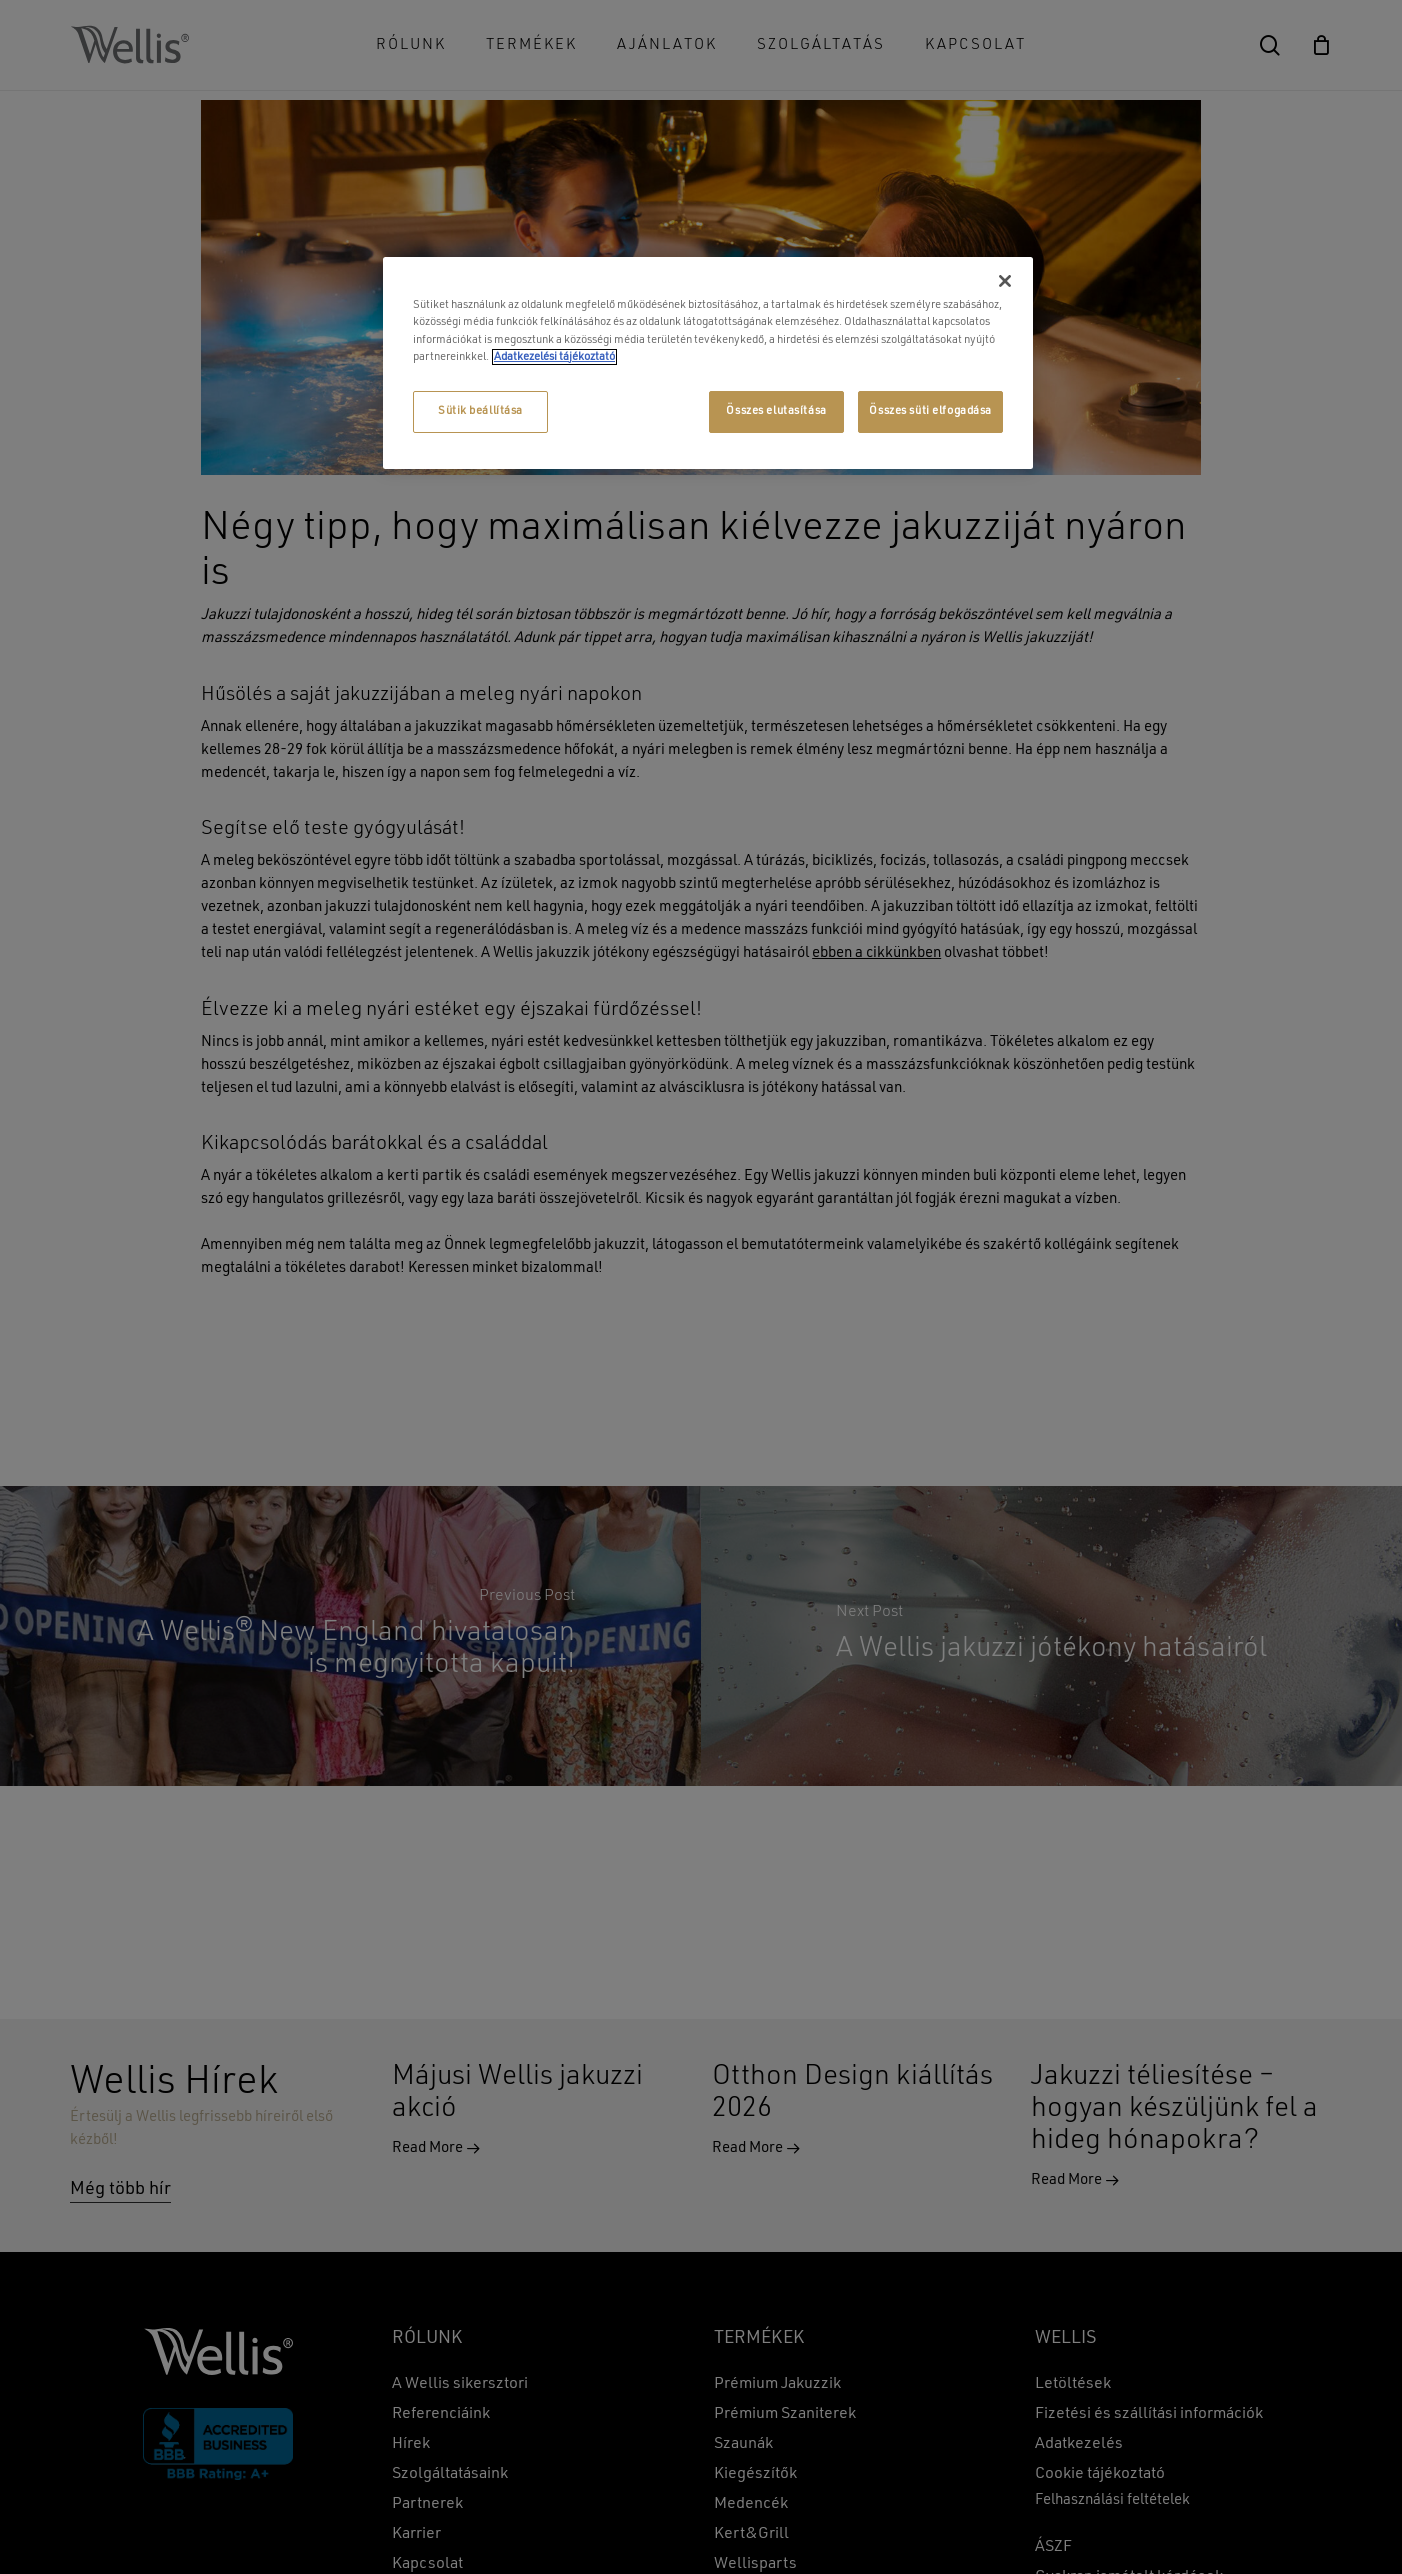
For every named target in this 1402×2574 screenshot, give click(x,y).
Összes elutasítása (776, 411)
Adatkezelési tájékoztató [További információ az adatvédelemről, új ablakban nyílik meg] (554, 357)
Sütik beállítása (480, 411)
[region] (708, 362)
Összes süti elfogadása (930, 411)
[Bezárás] (1005, 281)
